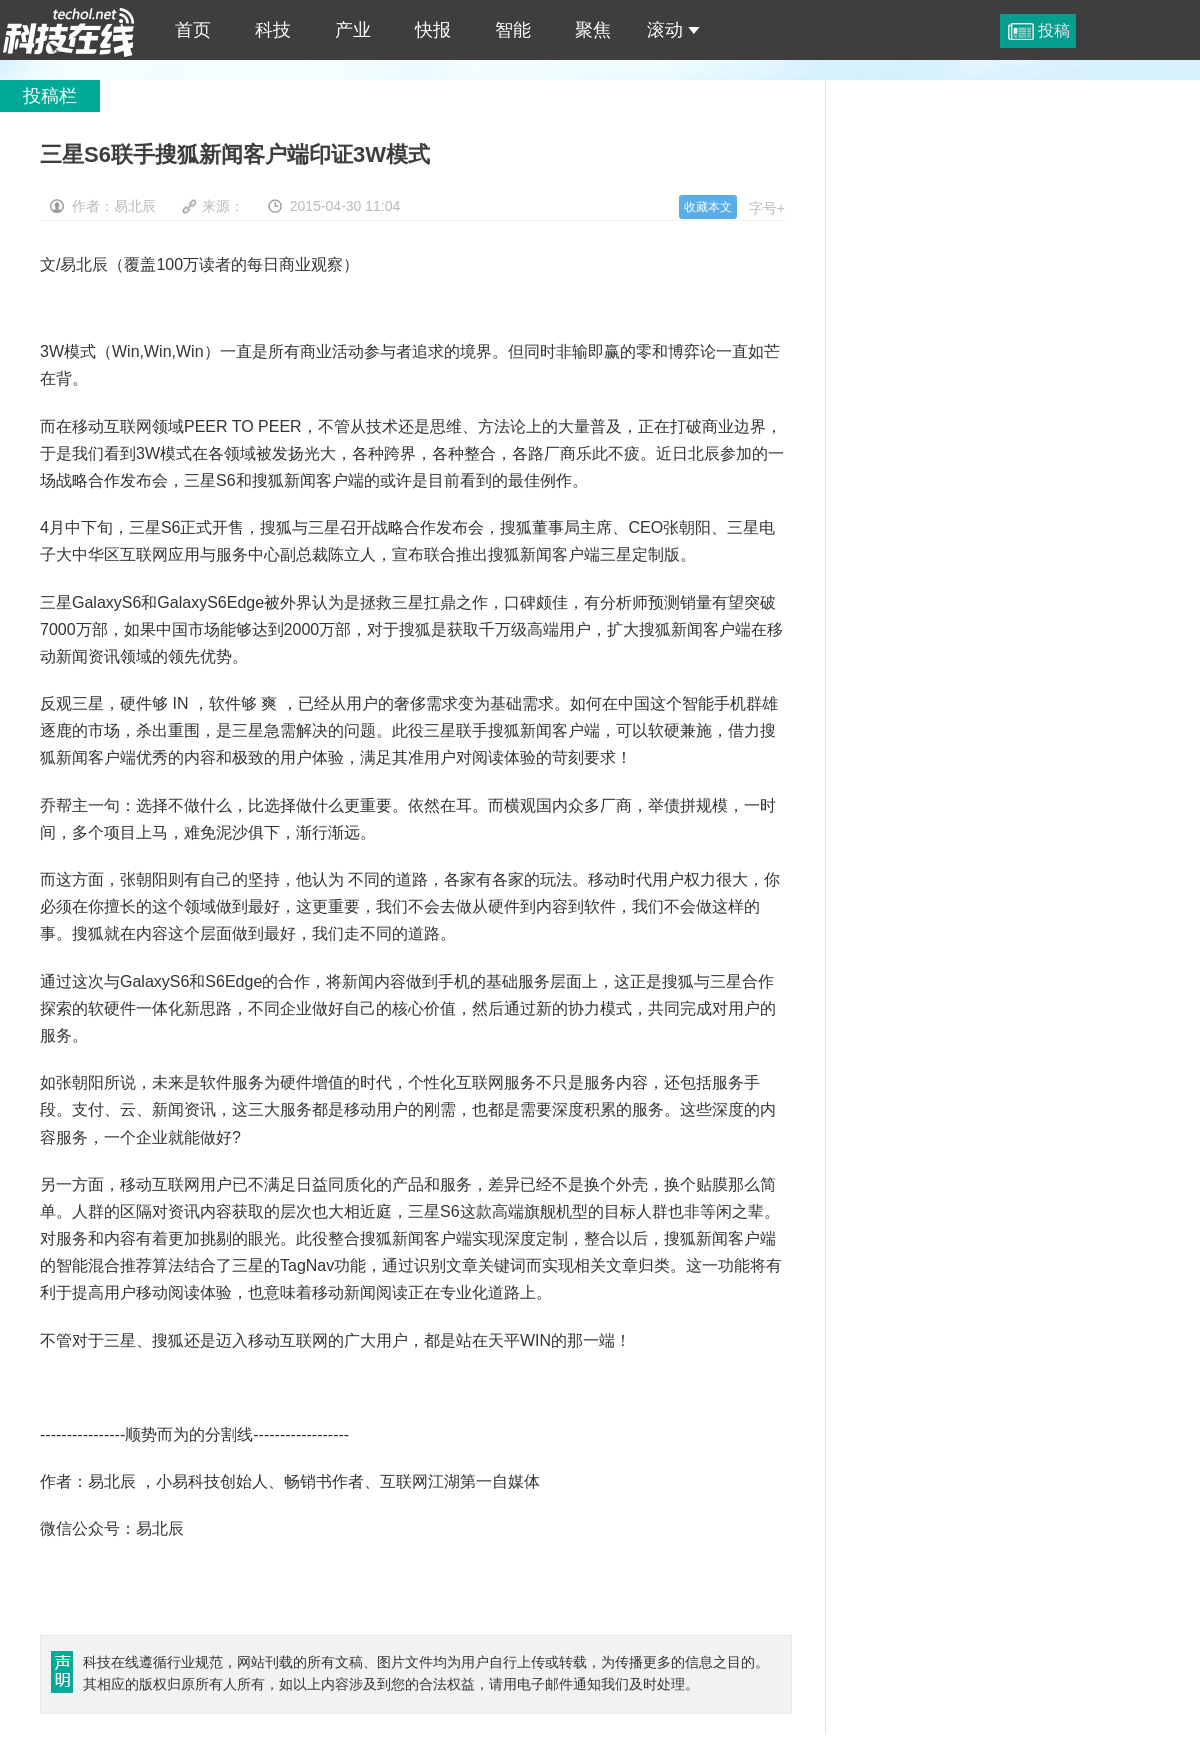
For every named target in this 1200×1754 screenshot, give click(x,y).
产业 (353, 30)
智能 (513, 30)
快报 (433, 30)
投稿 (1054, 30)
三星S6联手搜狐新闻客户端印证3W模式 (69, 30)
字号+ (767, 208)
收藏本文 (708, 207)
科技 (273, 30)
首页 (193, 30)
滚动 (673, 30)
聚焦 (593, 30)
